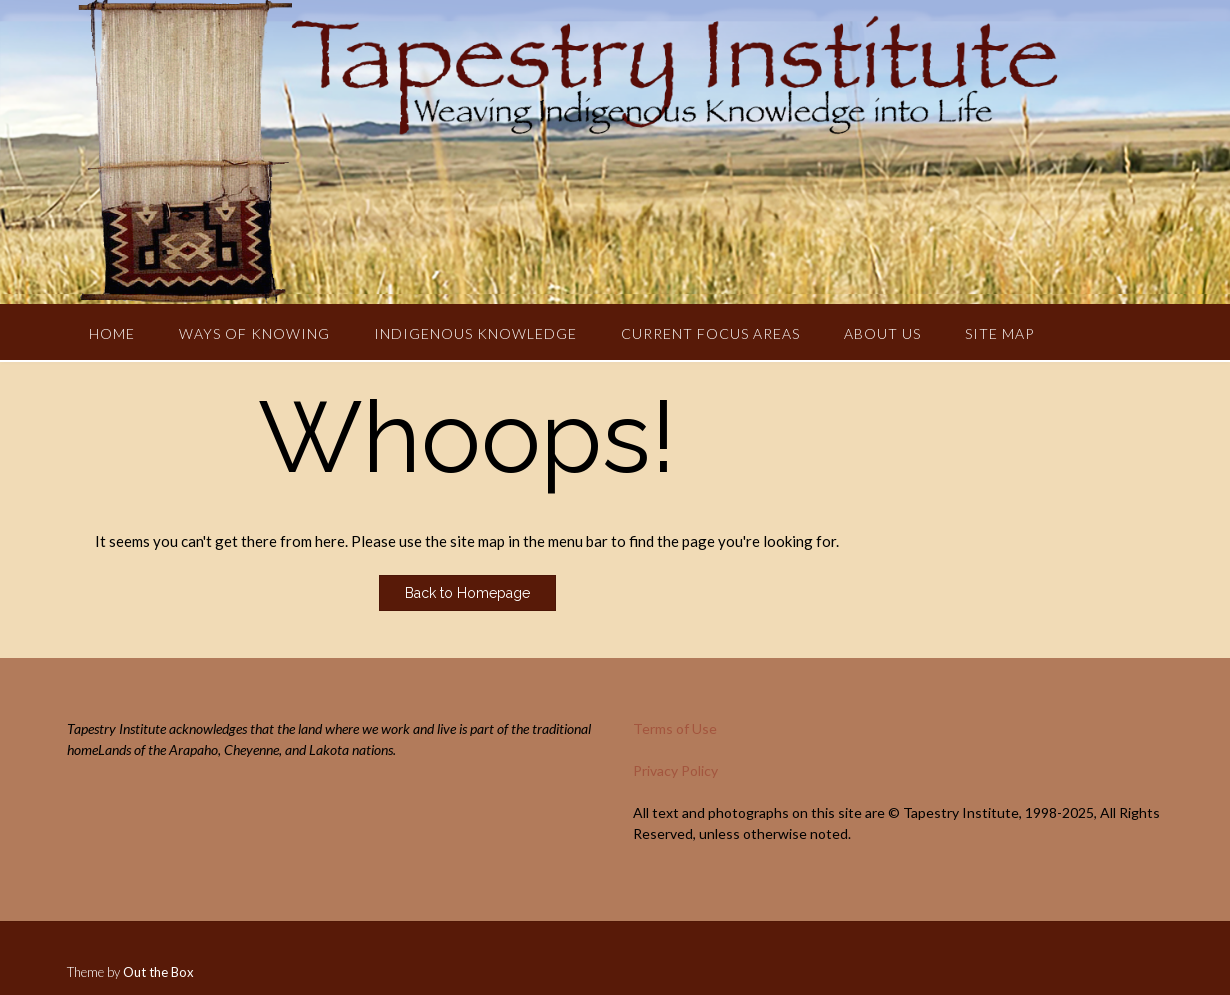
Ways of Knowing (254, 333)
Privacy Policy (675, 770)
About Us (882, 333)
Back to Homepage (467, 593)
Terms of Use (675, 728)
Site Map (999, 333)
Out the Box (158, 972)
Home (112, 333)
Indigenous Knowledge (475, 333)
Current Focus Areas (710, 333)
